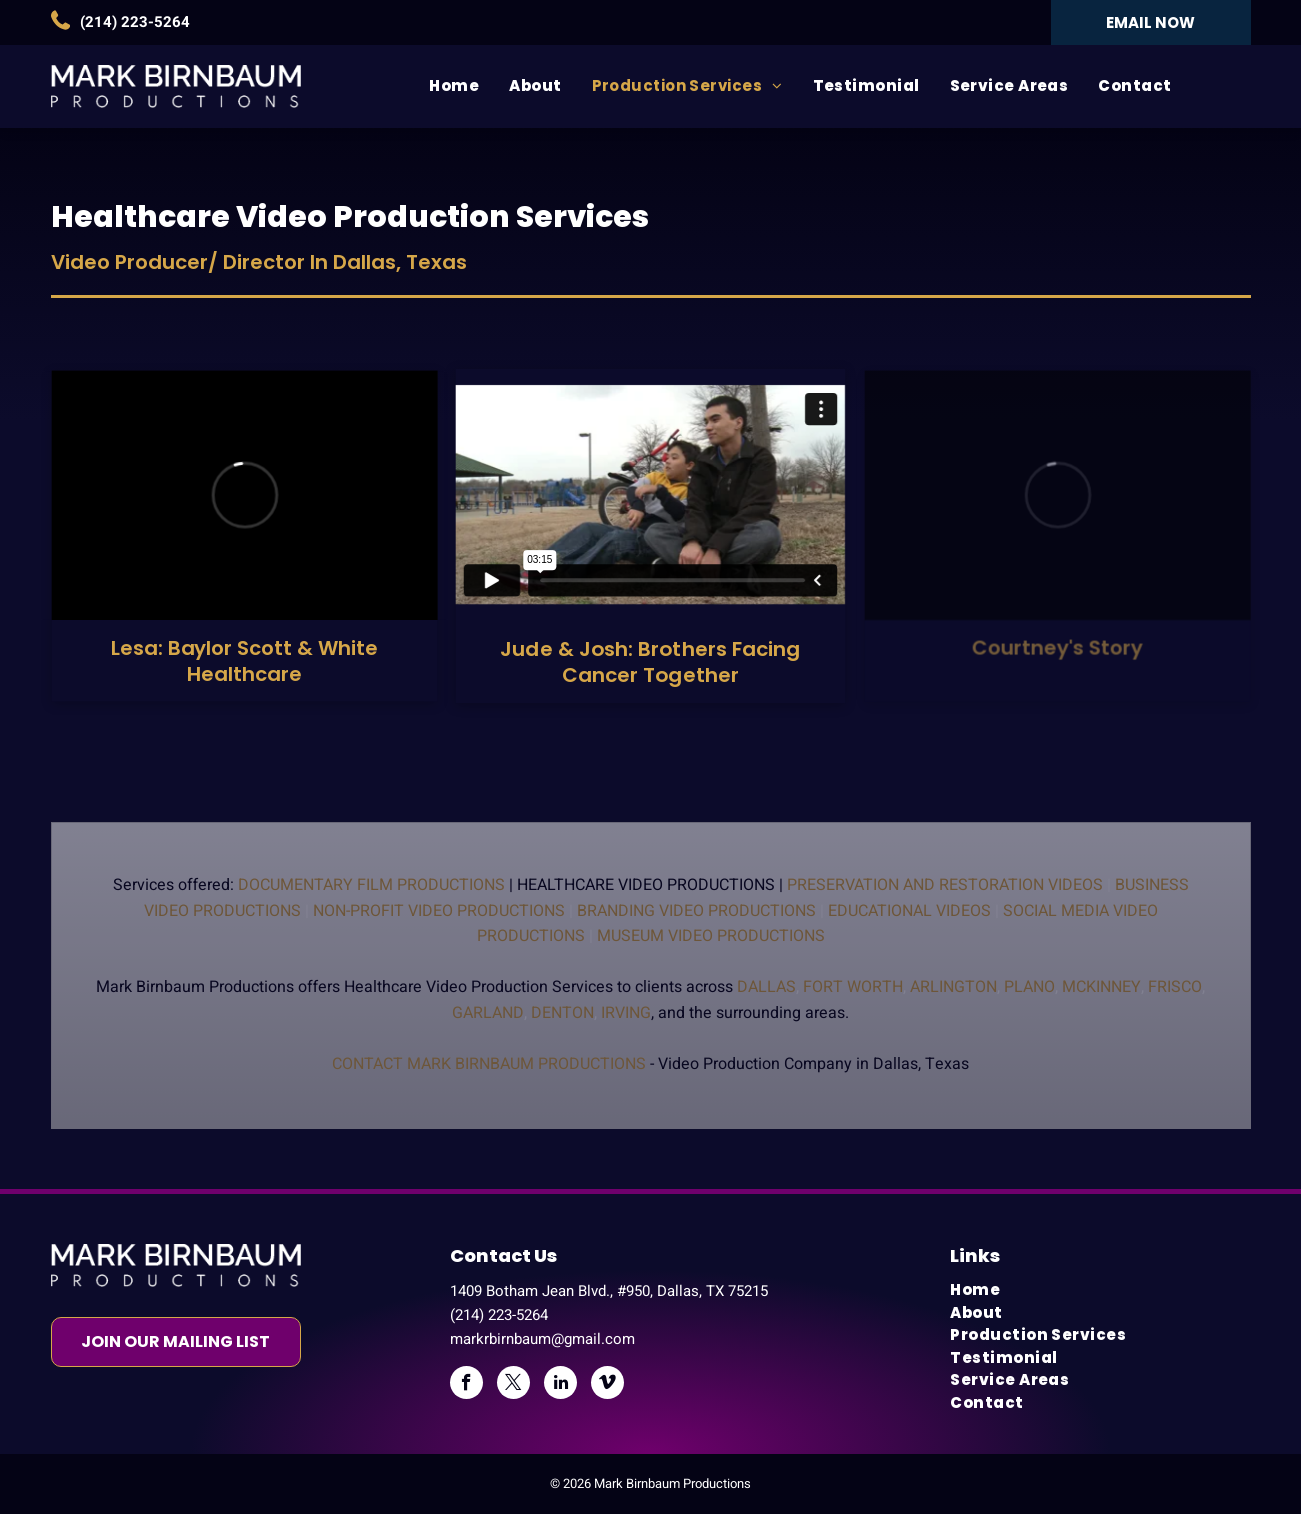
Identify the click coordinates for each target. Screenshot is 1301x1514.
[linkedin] (560, 1385)
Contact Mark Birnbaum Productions (489, 1064)
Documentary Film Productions (371, 885)
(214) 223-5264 (135, 22)
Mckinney (1101, 987)
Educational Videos (909, 911)
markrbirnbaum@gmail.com (542, 1339)
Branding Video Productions (696, 911)
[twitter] (513, 1385)
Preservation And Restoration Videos (945, 885)
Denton (562, 1013)
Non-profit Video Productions (439, 911)
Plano (1029, 987)
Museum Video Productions (711, 936)
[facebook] (466, 1385)
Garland (488, 1013)
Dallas (766, 987)
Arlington (953, 987)
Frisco (1175, 987)
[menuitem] (454, 86)
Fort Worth (853, 987)
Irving (626, 1013)
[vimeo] (607, 1385)
